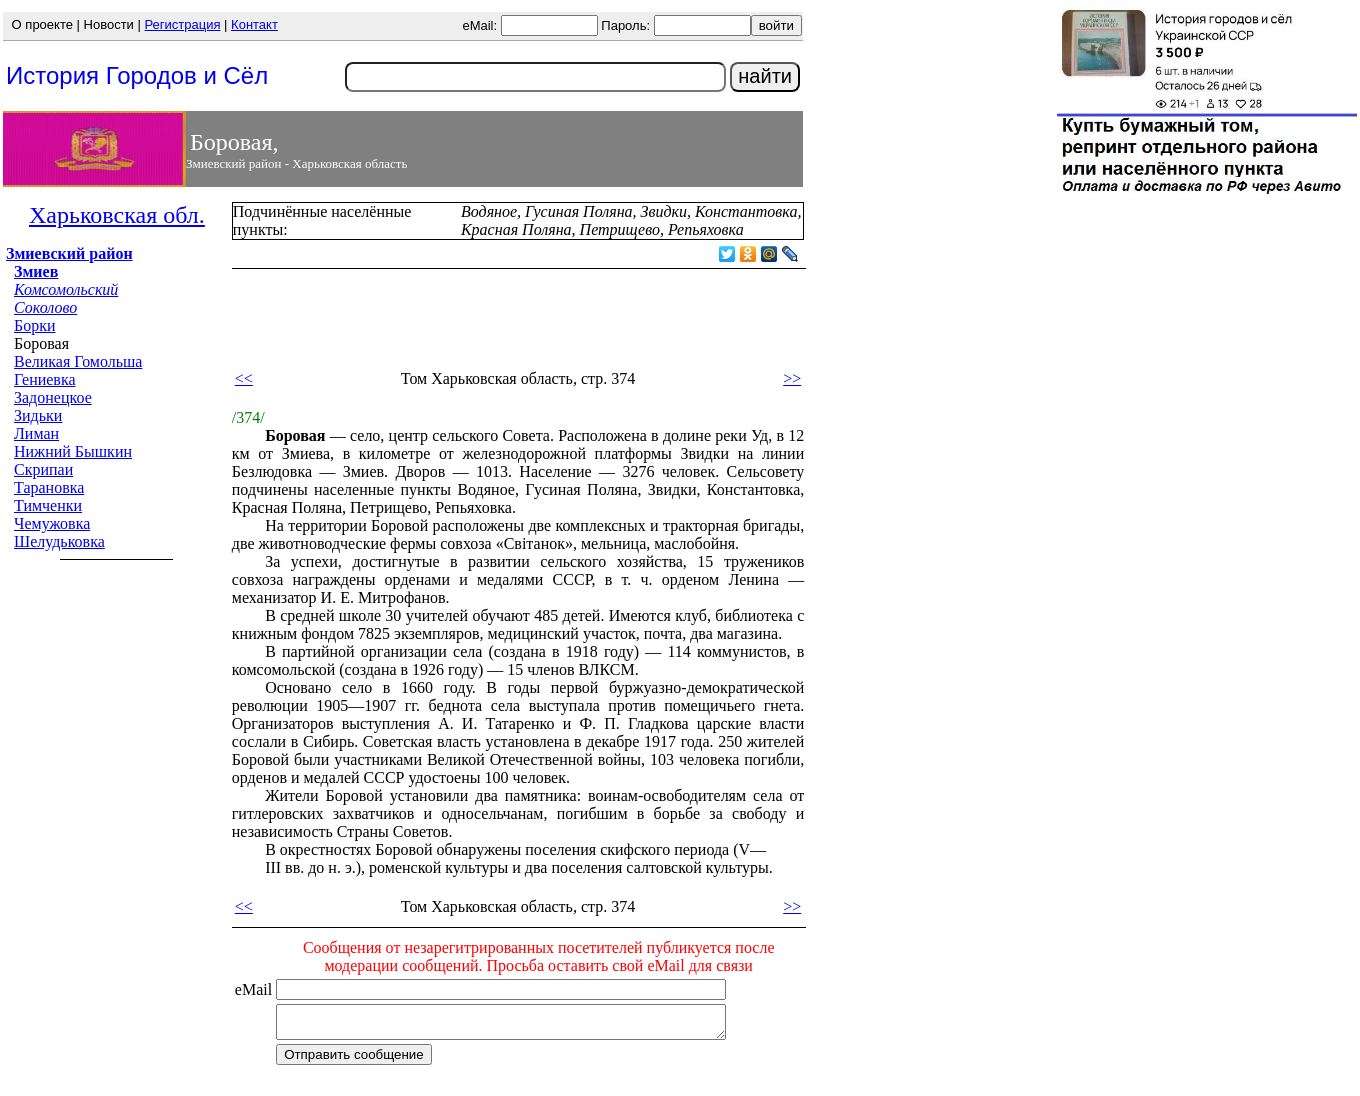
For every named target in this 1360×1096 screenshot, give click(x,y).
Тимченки (48, 505)
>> (792, 378)
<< (244, 378)
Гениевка (45, 379)
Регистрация (182, 24)
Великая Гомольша (78, 361)
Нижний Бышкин (73, 451)
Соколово (45, 307)
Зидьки (38, 415)
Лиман (36, 433)
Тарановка (49, 487)
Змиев (36, 271)
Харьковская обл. (117, 215)
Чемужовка (52, 523)
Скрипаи (43, 469)
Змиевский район (69, 253)
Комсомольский (66, 289)
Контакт (254, 24)
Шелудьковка (59, 541)
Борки (35, 325)
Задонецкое (53, 397)
